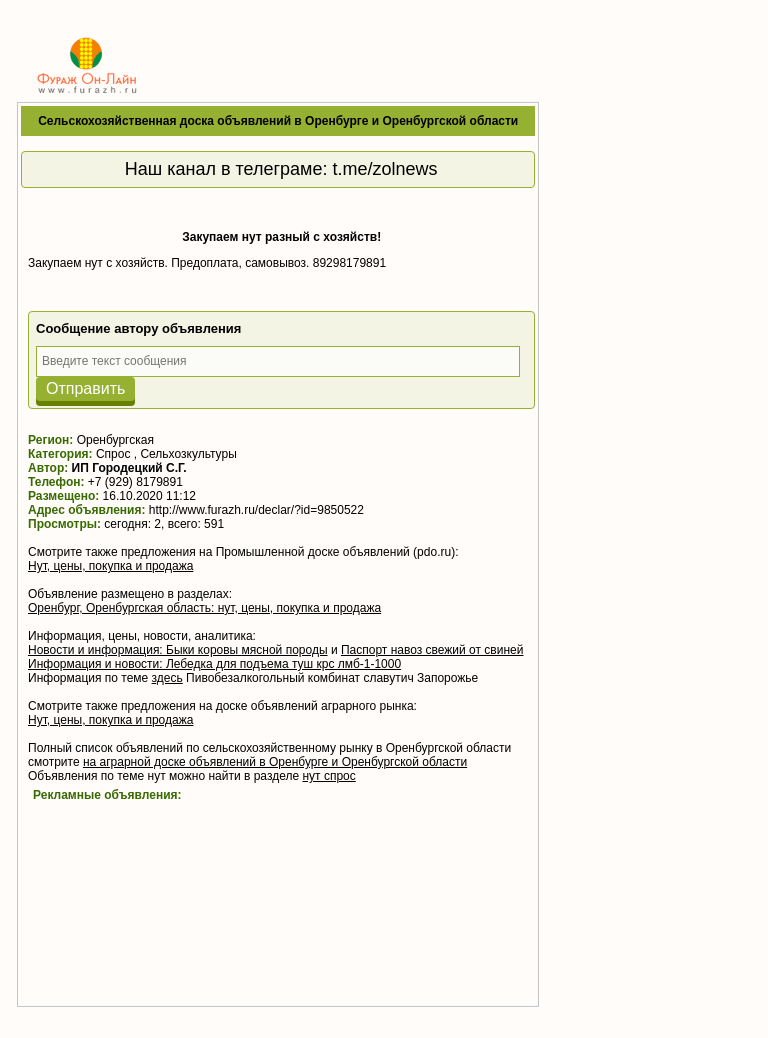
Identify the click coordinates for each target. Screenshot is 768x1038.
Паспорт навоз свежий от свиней (432, 650)
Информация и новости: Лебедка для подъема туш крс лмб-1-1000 (214, 664)
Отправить (85, 388)
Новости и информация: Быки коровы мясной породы (178, 650)
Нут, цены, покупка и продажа (110, 566)
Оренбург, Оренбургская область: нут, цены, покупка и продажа (204, 608)
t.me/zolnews (385, 169)
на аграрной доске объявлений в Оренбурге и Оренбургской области (275, 762)
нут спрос (328, 776)
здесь (167, 678)
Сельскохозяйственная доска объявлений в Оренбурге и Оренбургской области (278, 121)
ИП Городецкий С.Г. (129, 468)
